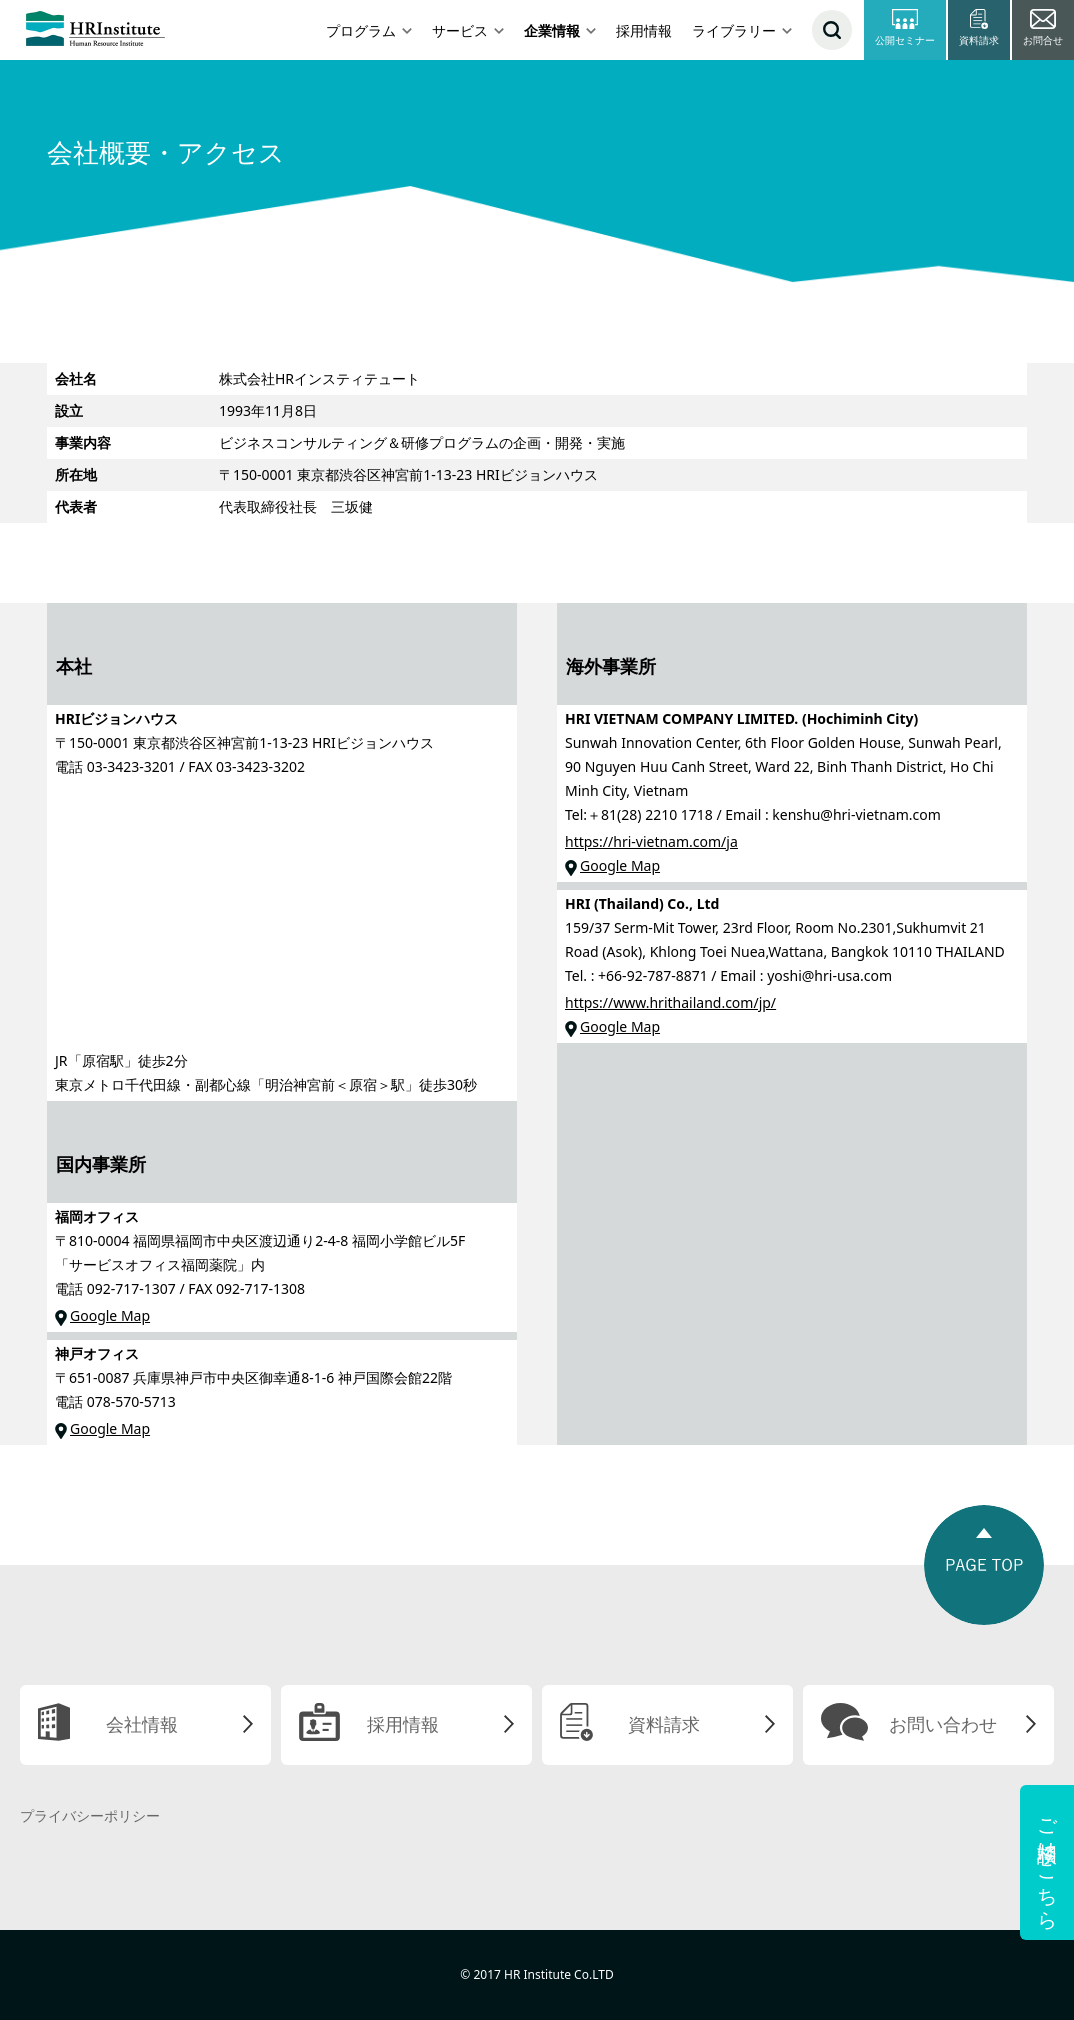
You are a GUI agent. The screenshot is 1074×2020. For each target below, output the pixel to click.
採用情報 (644, 30)
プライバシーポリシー (90, 1815)
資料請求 (664, 1724)
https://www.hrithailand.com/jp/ (670, 1002)
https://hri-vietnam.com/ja (651, 841)
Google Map (110, 1315)
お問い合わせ (943, 1724)
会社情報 (142, 1724)
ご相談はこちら (1047, 1862)
